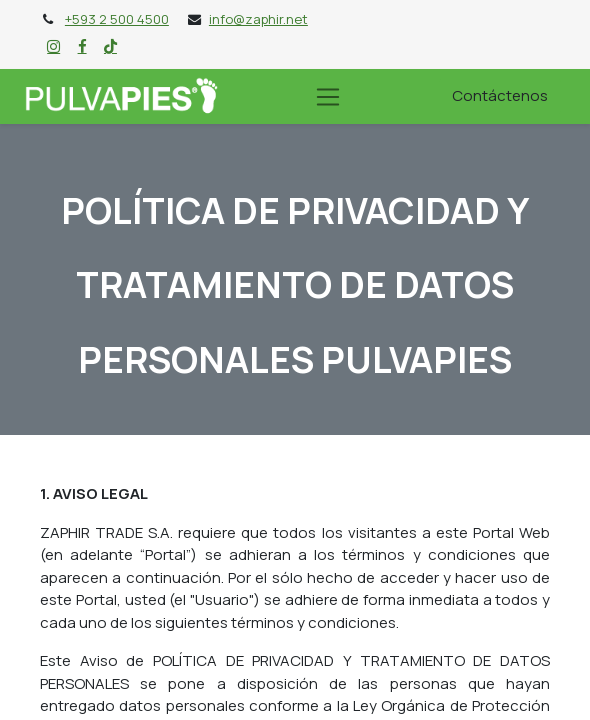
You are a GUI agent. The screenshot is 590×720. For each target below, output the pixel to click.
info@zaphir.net (258, 19)
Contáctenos (500, 95)
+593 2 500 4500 (117, 19)
